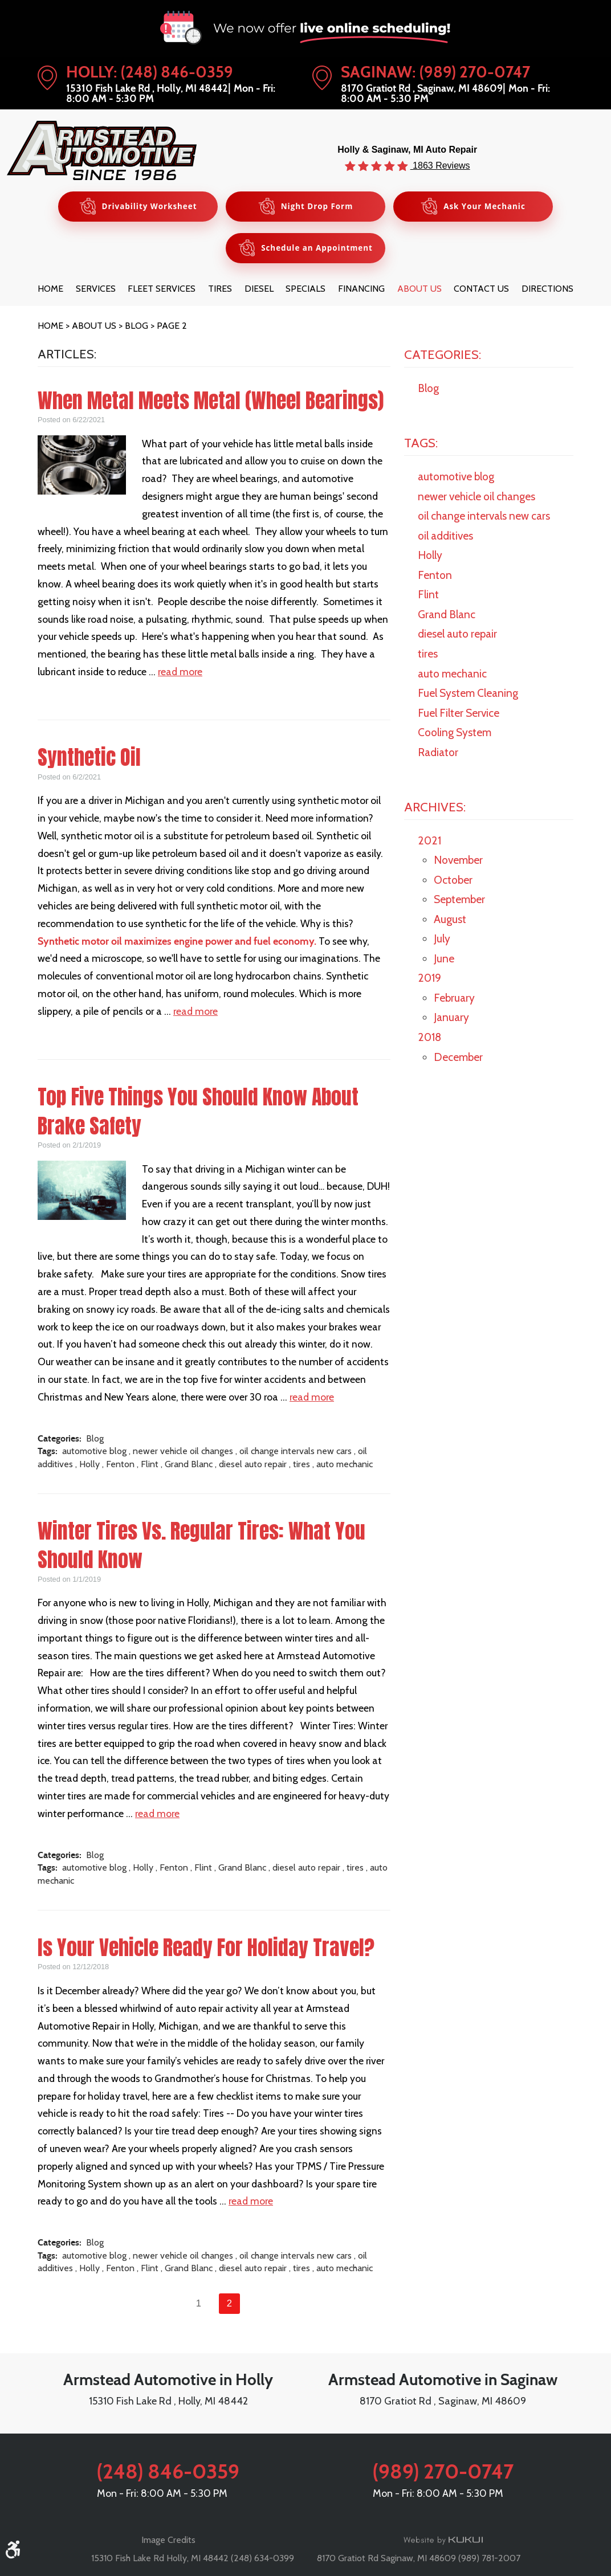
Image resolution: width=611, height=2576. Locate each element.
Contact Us (481, 290)
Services (96, 290)
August (450, 921)
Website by (443, 2540)
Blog (136, 327)
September (459, 901)
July (442, 941)
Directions (547, 290)
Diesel (259, 290)
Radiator (438, 754)
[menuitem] (50, 291)
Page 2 (172, 327)
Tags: (421, 444)
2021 (429, 842)
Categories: (442, 356)
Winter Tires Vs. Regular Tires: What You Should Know (201, 1547)
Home (50, 290)
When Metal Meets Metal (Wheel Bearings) (211, 402)
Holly (89, 1465)
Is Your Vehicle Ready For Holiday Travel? (206, 1949)
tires (301, 1465)
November (458, 861)
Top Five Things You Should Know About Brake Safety (198, 1112)
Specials (305, 290)
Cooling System (454, 734)
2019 (429, 980)
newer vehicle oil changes (183, 1452)
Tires (220, 290)
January (451, 1019)
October (453, 881)
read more (180, 673)
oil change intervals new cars (295, 1452)
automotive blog (94, 1452)
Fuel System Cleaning (468, 694)
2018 (429, 1039)
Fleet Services (161, 290)
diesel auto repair (253, 1465)
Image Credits (168, 2540)
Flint (149, 1465)
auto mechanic (344, 1465)
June (444, 960)
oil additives (445, 537)
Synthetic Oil (89, 759)
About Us (419, 290)
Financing (361, 290)
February (454, 999)
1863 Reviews (440, 165)
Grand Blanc (189, 1465)
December (458, 1058)
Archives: (435, 809)
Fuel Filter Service (458, 714)
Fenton (120, 1465)
